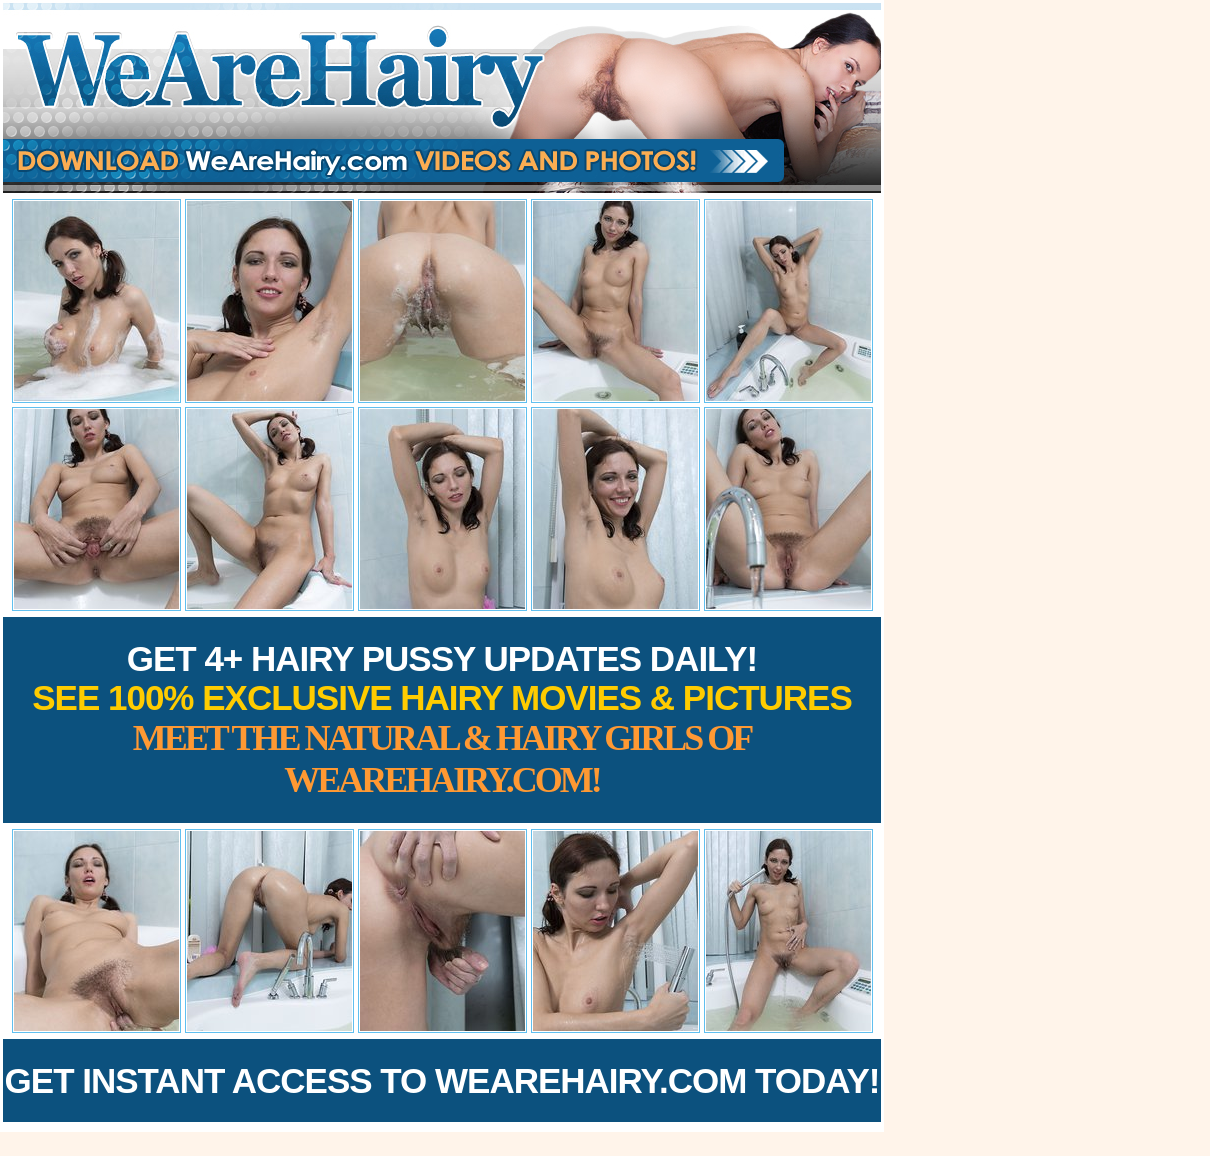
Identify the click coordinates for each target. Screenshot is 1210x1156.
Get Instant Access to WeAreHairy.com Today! (442, 1080)
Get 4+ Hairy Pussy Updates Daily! (442, 719)
